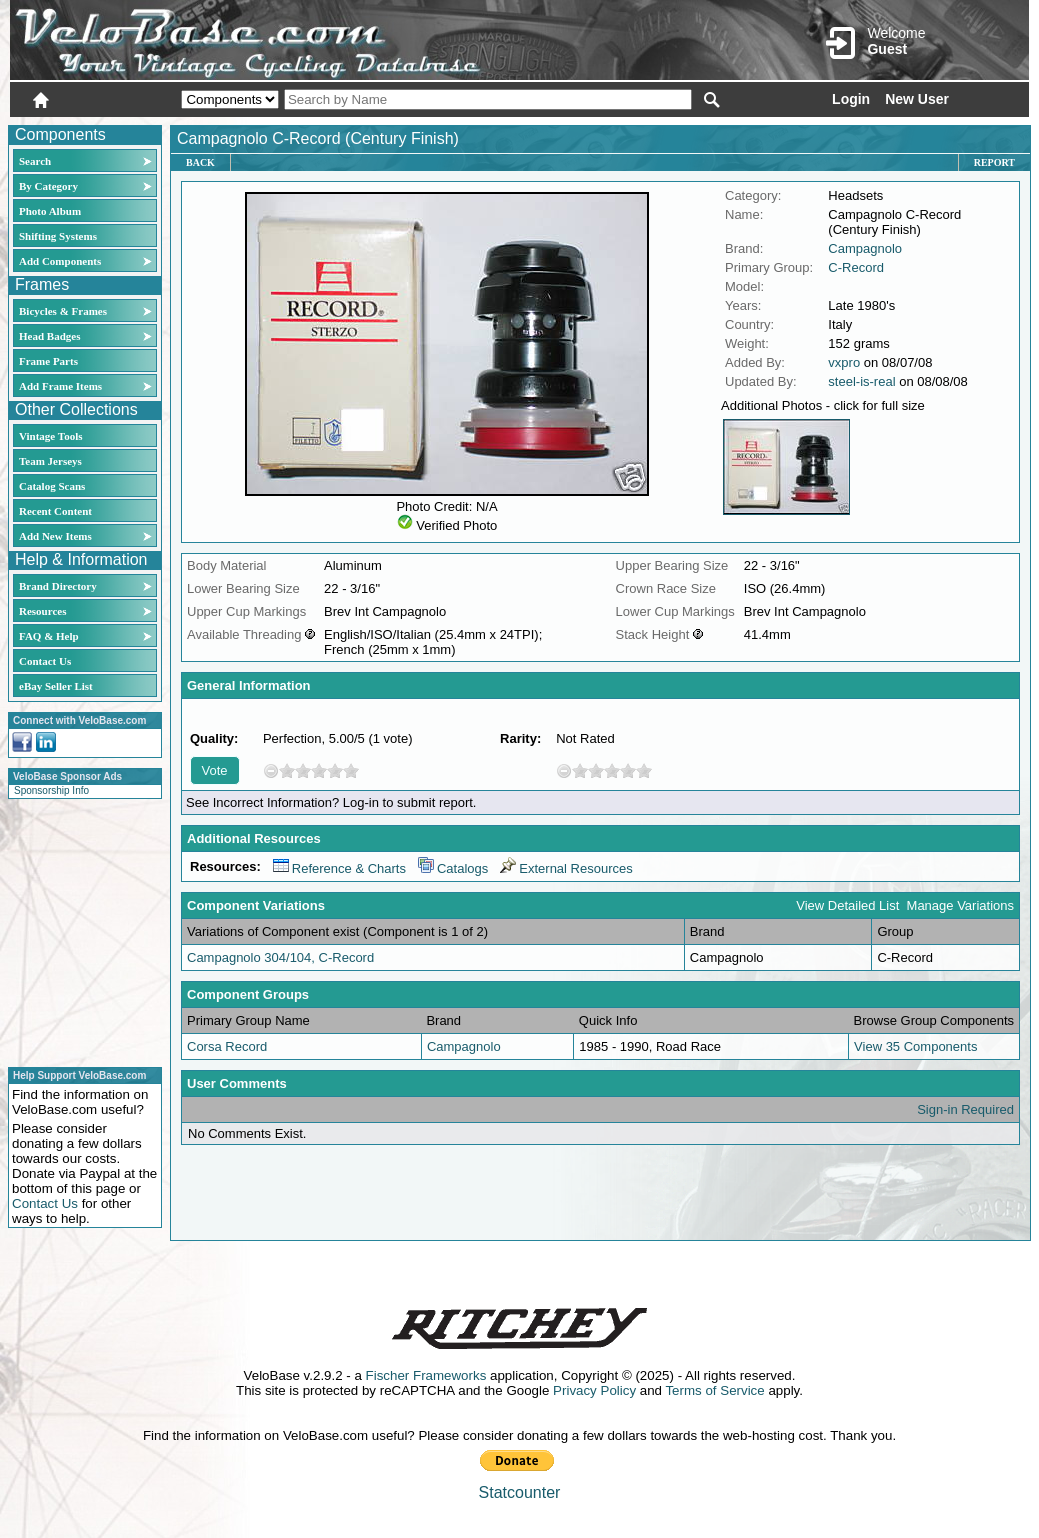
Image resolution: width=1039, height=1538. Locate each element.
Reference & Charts (339, 868)
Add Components (60, 261)
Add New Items (55, 536)
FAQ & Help (49, 636)
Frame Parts (48, 361)
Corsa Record (227, 1046)
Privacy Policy (594, 1390)
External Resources (566, 868)
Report (994, 162)
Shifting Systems (58, 236)
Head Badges (49, 336)
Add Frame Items (60, 386)
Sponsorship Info (51, 790)
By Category (48, 186)
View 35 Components (915, 1046)
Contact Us (45, 661)
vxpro (844, 362)
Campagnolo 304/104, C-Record (280, 957)
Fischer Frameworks (426, 1375)
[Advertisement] (79, 930)
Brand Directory (58, 586)
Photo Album (50, 211)
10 (351, 770)
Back (200, 162)
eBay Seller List (56, 686)
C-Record (856, 267)
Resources (42, 611)
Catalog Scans (52, 486)
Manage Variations (960, 905)
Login (851, 99)
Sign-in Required (965, 1109)
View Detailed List (847, 905)
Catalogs (453, 868)
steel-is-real (861, 381)
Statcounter (520, 1492)
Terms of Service (714, 1390)
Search (35, 161)
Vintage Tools (50, 436)
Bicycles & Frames (64, 311)
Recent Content (55, 511)
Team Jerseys (50, 461)
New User (917, 99)
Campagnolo (865, 248)
